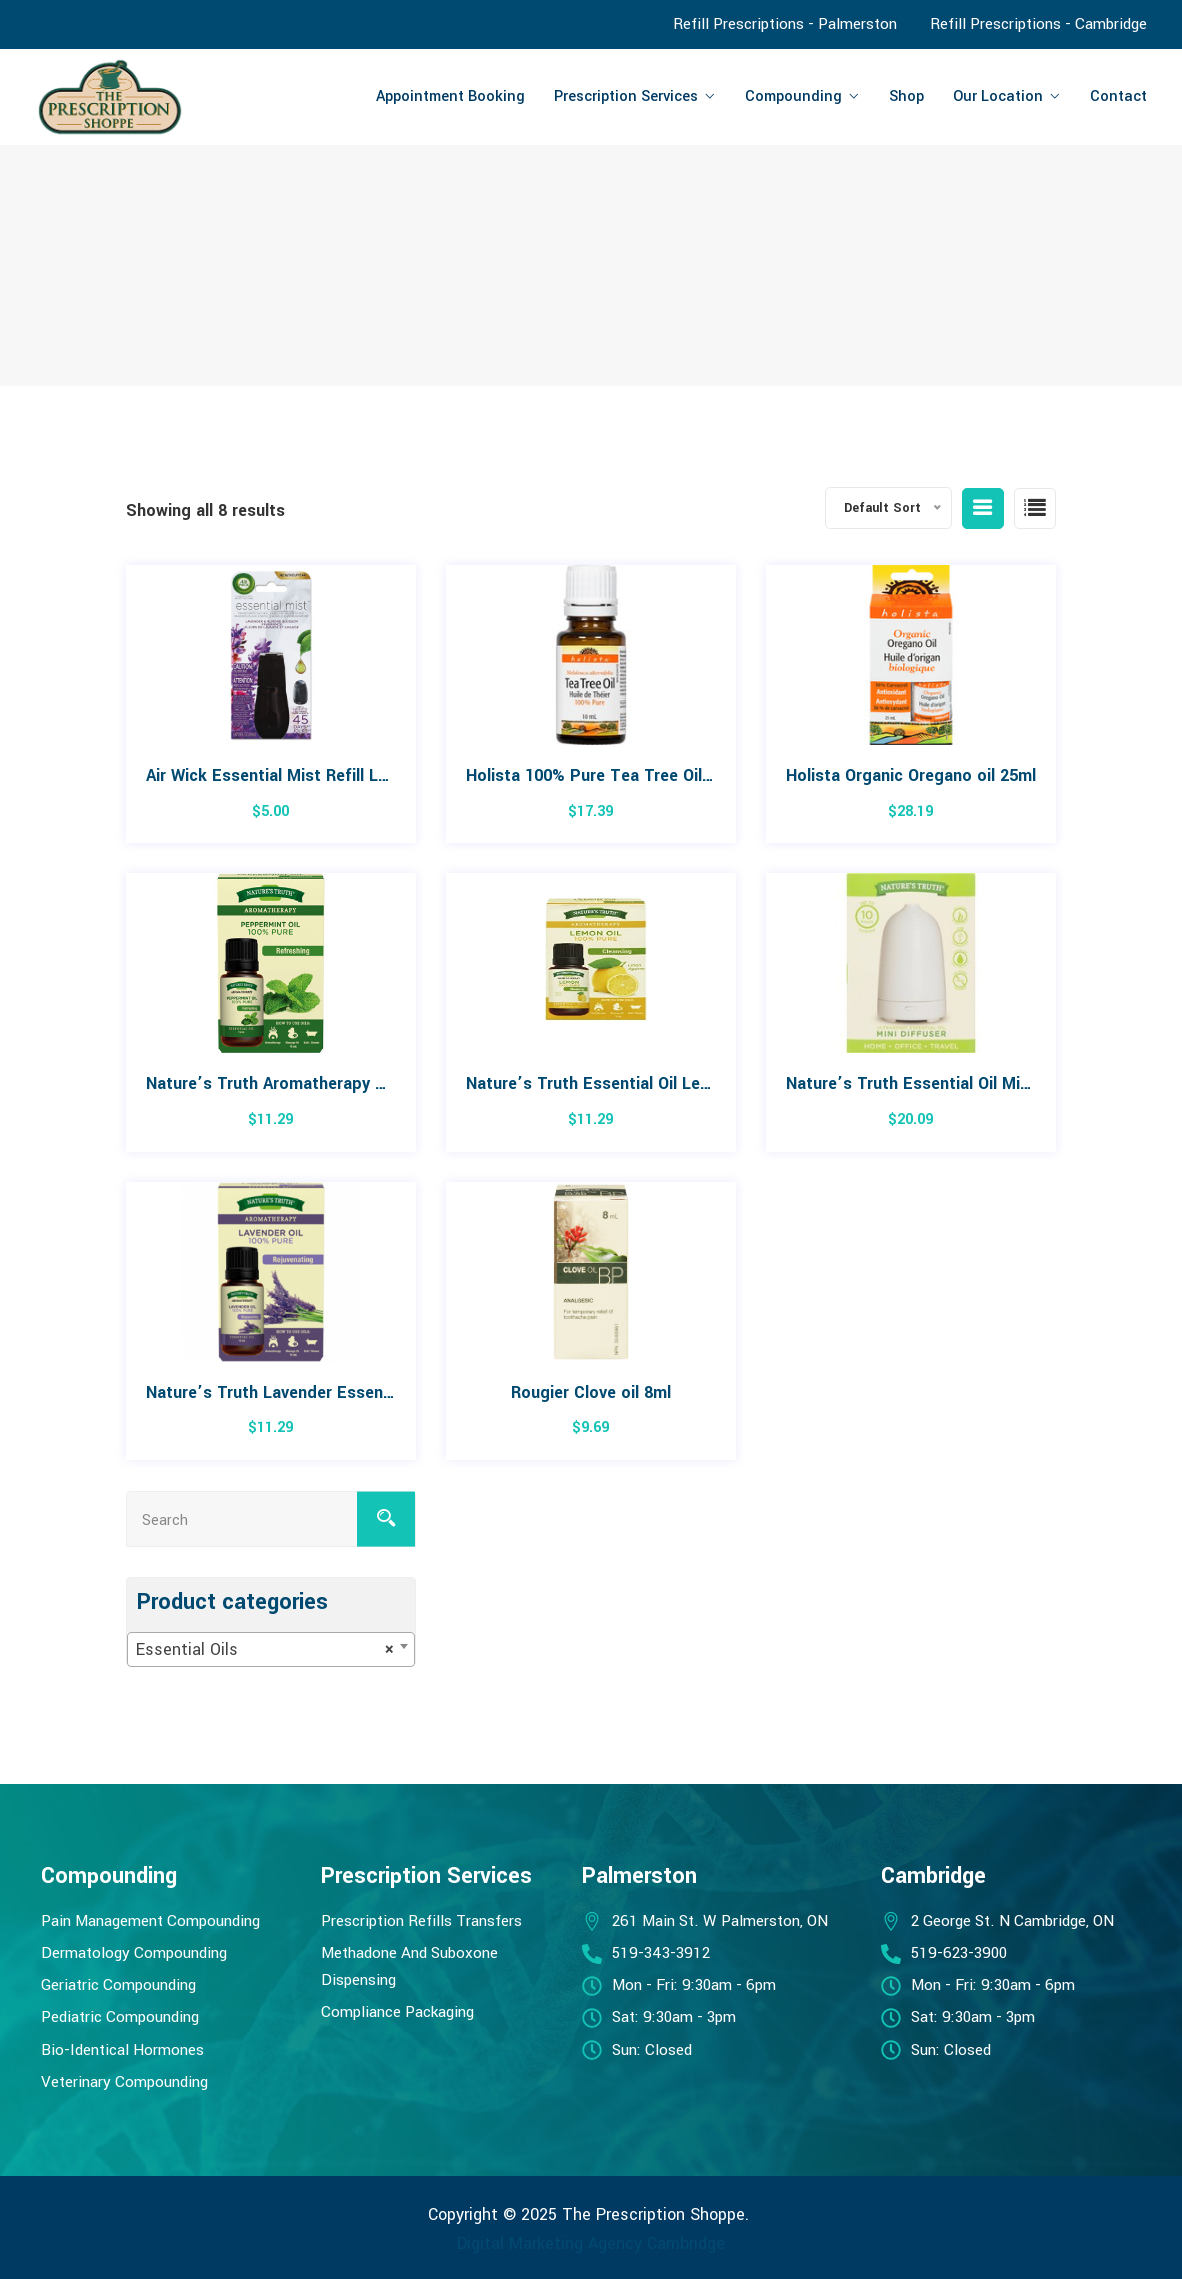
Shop (906, 96)
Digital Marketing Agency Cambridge (591, 2242)
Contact (1118, 96)
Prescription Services (626, 96)
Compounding (793, 96)
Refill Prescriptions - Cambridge (1038, 24)
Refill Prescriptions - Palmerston (785, 24)
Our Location (998, 96)
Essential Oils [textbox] (265, 1650)
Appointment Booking (450, 96)
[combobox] (271, 1649)
